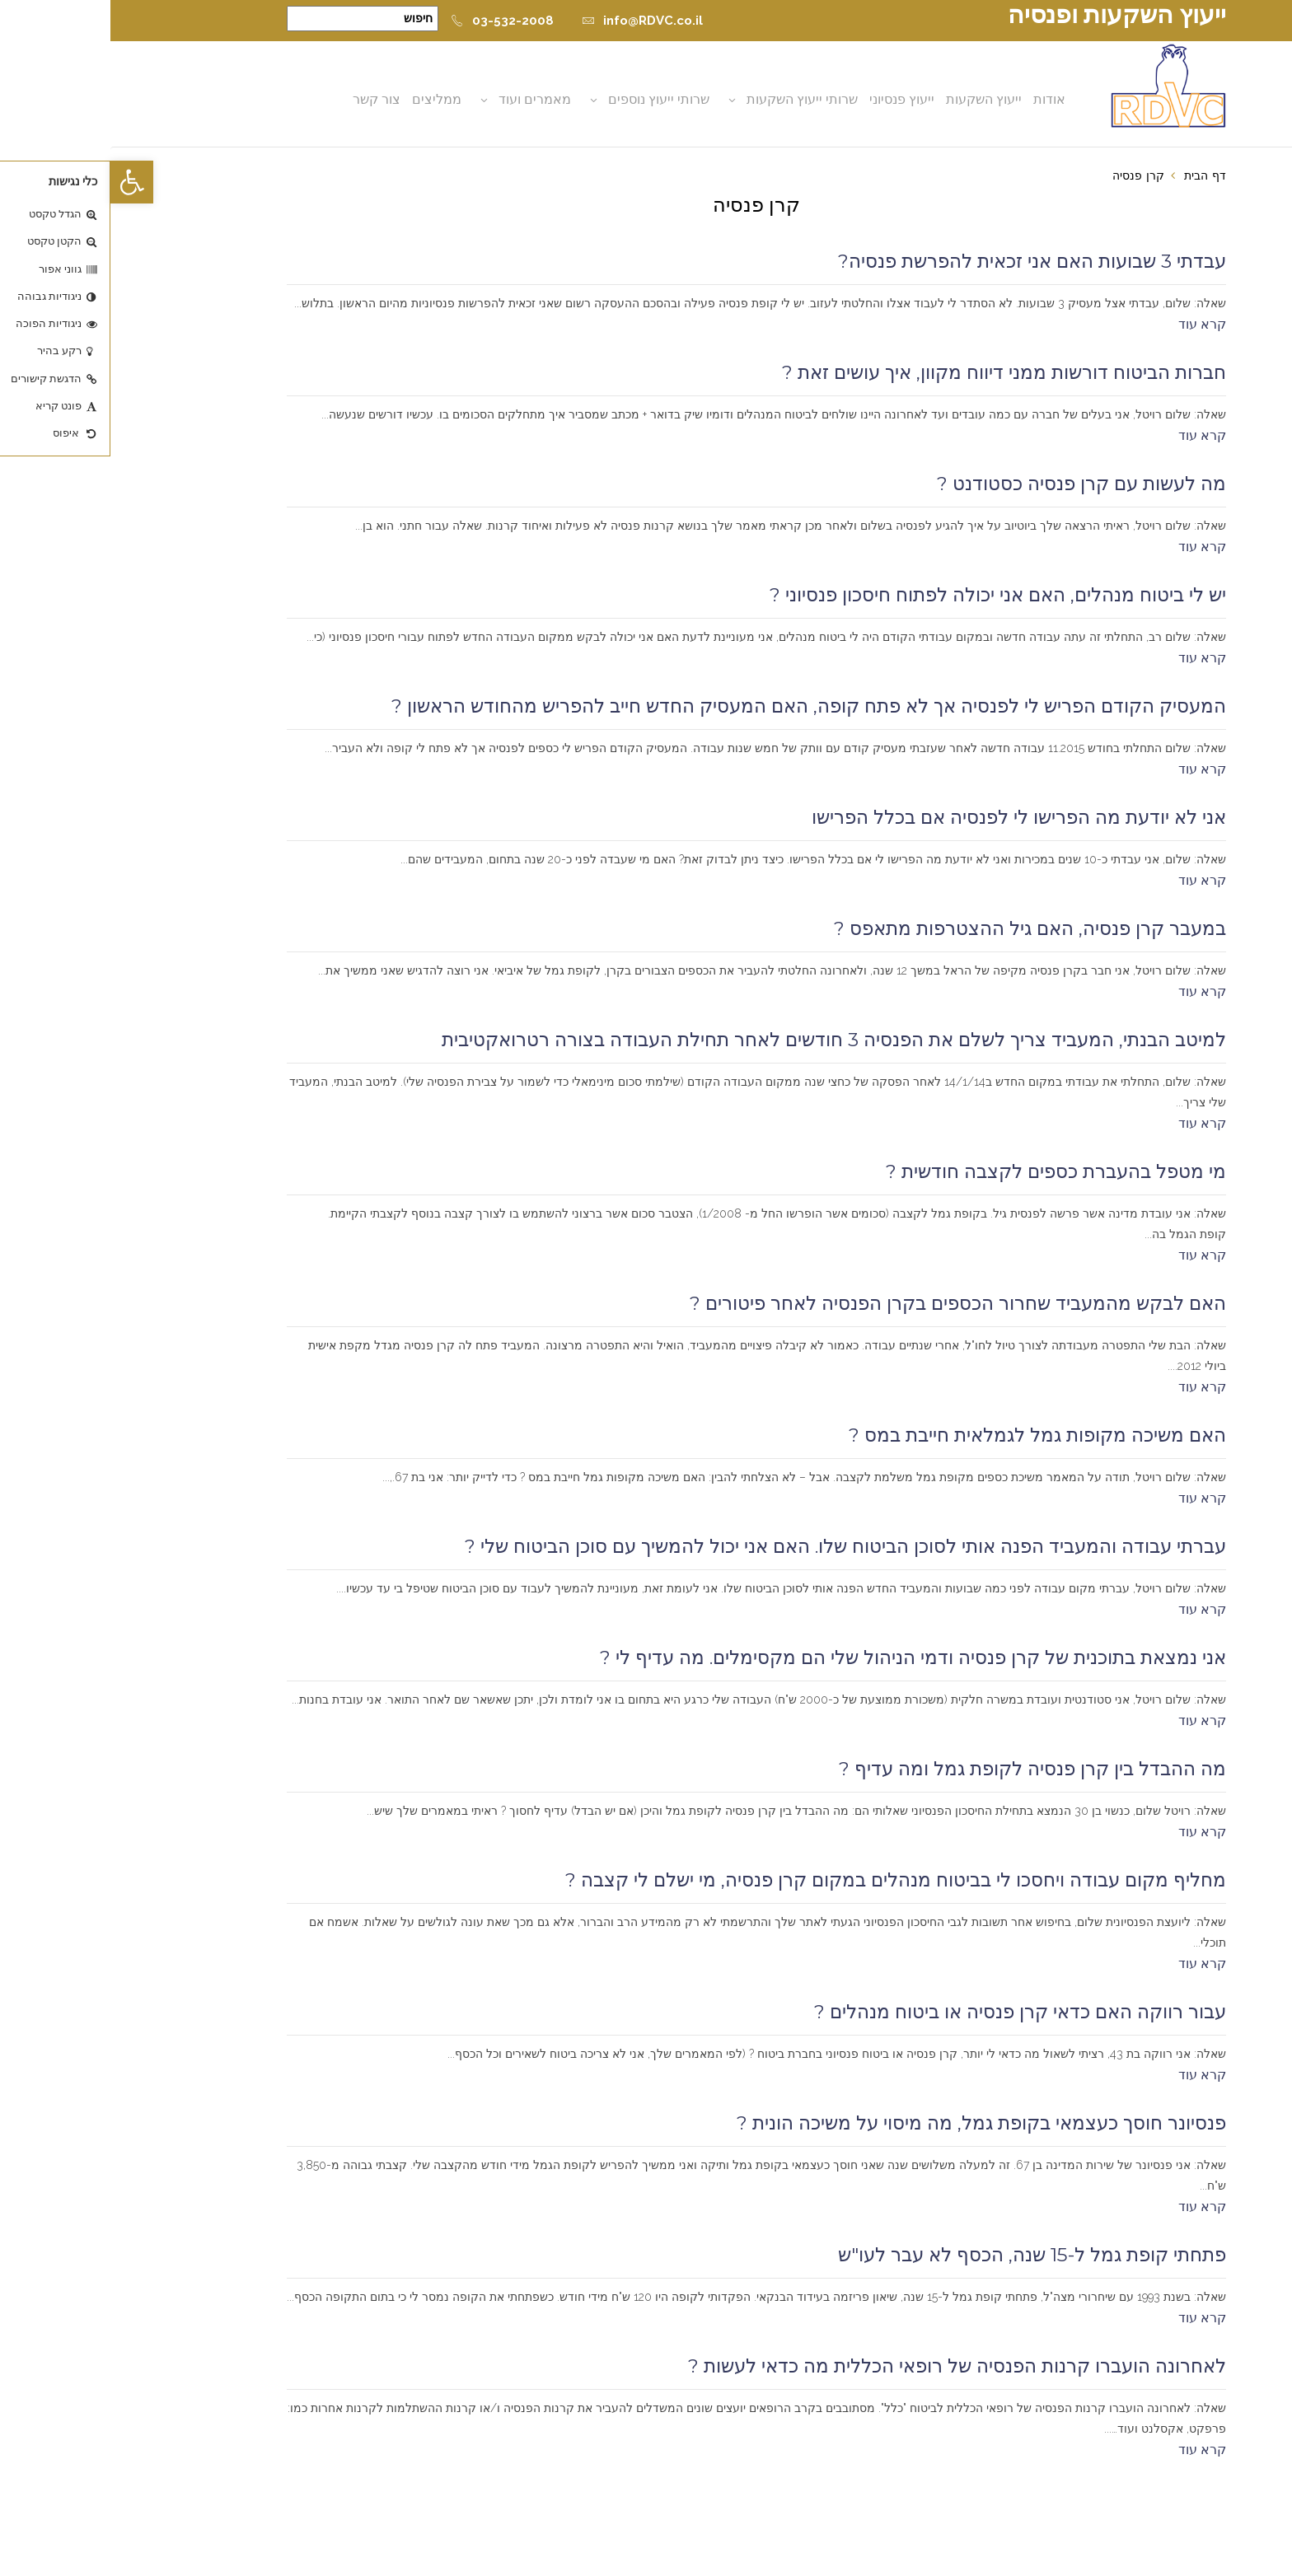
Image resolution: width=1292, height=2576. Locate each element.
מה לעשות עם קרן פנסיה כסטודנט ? (971, 483)
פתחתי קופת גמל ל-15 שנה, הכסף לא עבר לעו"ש (922, 2254)
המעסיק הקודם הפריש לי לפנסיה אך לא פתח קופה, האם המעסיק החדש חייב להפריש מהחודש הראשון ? (698, 706)
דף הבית (1095, 175)
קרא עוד (1092, 324)
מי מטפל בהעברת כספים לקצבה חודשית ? (945, 1171)
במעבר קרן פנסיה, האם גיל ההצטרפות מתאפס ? (919, 928)
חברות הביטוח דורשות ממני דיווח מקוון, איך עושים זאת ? (894, 372)
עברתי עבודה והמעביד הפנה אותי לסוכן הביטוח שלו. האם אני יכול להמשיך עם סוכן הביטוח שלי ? (735, 1546)
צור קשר (266, 99)
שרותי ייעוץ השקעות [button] (691, 99)
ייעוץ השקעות (873, 99)
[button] (21, 182)
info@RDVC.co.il (531, 20)
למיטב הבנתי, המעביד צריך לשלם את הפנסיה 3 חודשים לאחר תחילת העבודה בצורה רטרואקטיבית (723, 1039)
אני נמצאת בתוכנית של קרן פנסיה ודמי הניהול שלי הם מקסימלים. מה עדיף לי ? (802, 1657)
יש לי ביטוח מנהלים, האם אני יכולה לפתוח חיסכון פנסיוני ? (887, 594)
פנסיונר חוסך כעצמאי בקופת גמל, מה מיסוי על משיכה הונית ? (871, 2122)
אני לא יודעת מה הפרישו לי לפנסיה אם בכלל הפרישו (908, 817)
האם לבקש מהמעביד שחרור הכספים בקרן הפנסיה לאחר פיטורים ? (847, 1303)
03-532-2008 (391, 20)
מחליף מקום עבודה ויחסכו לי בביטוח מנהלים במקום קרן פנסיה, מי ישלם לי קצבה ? (785, 1879)
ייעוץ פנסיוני (791, 99)
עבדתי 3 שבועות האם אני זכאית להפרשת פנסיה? (922, 261)
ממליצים (326, 99)
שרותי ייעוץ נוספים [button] (548, 99)
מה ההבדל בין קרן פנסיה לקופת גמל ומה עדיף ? (922, 1768)
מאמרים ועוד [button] (424, 99)
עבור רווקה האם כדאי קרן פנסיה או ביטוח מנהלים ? (910, 2011)
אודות (939, 99)
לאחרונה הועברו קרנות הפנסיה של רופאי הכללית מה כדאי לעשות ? (847, 2365)
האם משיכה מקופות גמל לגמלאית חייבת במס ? (927, 1435)
